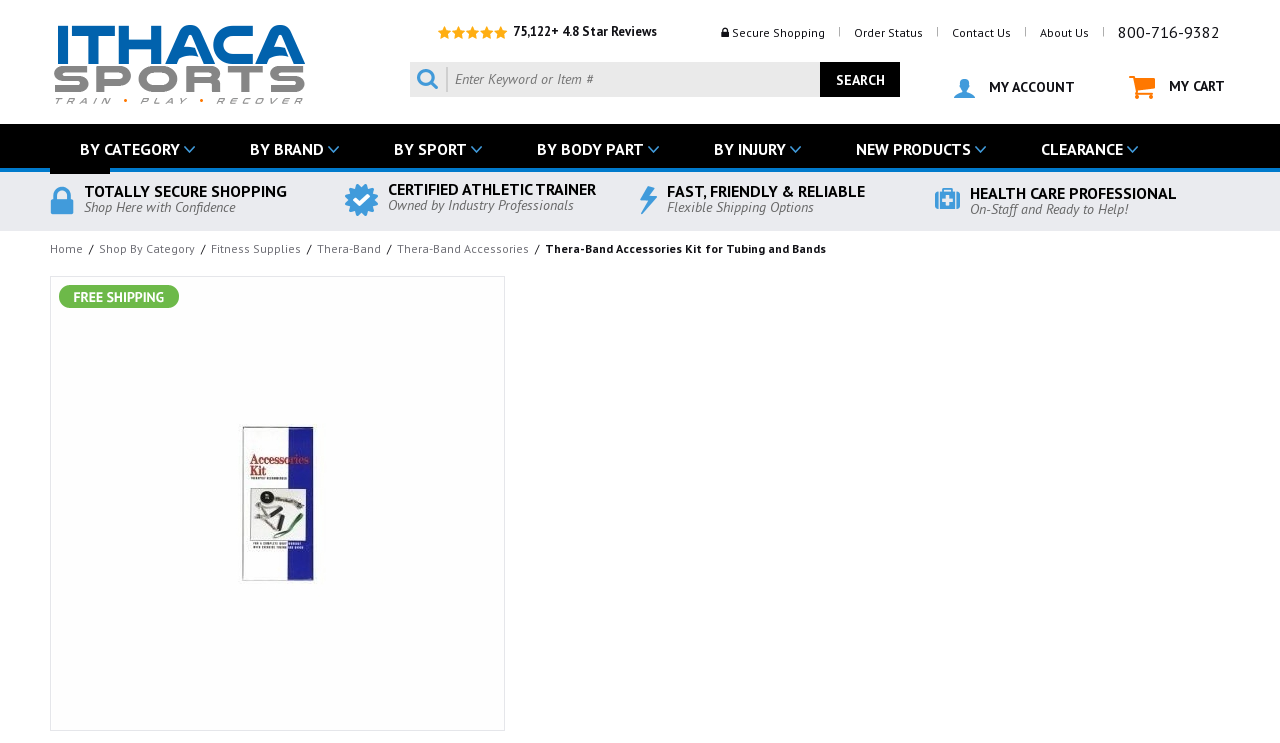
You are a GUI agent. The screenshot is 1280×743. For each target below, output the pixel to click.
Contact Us (981, 32)
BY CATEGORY (130, 149)
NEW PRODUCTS (913, 149)
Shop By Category (147, 248)
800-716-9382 (1169, 32)
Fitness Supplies (256, 248)
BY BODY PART (590, 149)
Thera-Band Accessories (463, 248)
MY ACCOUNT (1014, 88)
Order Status (888, 32)
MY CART (1177, 87)
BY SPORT (430, 149)
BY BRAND (287, 149)
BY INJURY (750, 149)
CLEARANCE (1082, 149)
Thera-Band (349, 248)
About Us (1064, 32)
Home (66, 248)
